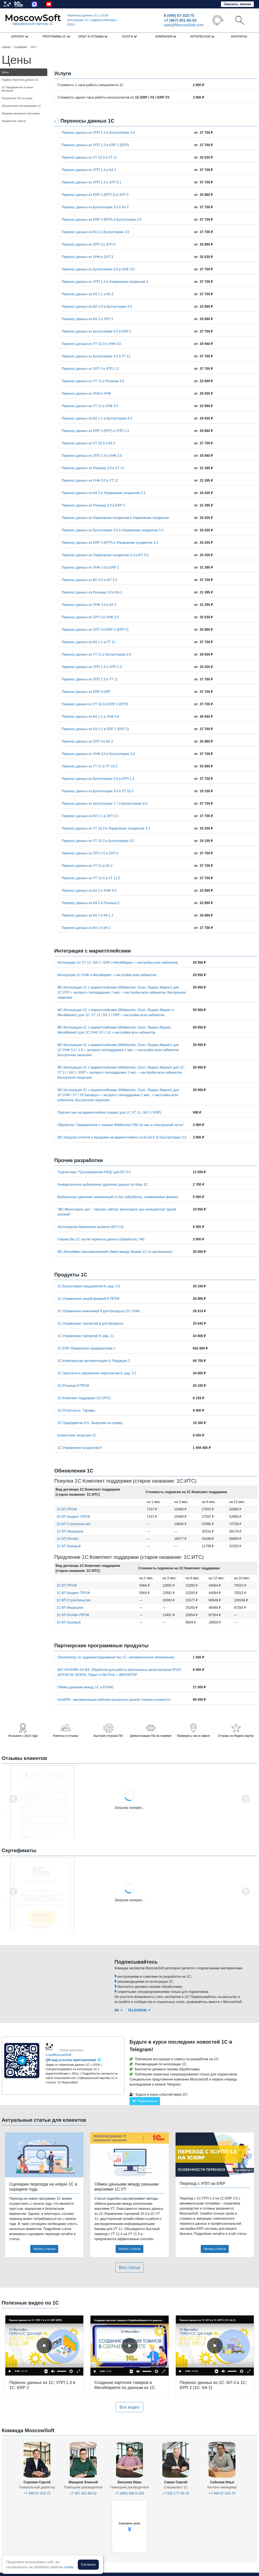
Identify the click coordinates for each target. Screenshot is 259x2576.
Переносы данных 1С (88, 15)
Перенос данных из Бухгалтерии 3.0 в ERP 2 (96, 331)
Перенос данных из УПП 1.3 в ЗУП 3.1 (91, 182)
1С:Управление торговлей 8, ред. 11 (85, 1336)
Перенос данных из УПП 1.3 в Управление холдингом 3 (105, 281)
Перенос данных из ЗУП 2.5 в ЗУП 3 (90, 853)
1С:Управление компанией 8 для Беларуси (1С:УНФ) (98, 1311)
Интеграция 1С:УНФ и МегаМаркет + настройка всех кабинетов (106, 975)
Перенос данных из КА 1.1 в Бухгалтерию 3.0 (97, 418)
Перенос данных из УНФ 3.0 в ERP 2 (90, 567)
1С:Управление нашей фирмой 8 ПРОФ (88, 1298)
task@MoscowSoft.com (184, 25)
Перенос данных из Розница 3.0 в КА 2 (92, 592)
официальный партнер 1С (32, 23)
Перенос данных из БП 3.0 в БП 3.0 (89, 580)
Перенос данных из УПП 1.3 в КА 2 (89, 170)
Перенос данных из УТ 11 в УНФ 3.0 (90, 406)
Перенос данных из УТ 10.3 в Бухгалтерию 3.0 (98, 841)
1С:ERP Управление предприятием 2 (86, 1348)
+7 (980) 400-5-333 (129, 2493)
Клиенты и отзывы (65, 1735)
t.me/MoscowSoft (58, 2055)
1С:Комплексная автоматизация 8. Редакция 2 (93, 1361)
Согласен (88, 2564)
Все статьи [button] (129, 2267)
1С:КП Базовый (69, 1546)
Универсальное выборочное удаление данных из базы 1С (102, 1184)
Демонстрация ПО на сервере (150, 1735)
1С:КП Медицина (70, 1531)
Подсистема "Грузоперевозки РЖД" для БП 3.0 (94, 1172)
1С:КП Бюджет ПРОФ (73, 1516)
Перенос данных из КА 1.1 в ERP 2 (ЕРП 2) (95, 729)
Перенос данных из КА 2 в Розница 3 (90, 903)
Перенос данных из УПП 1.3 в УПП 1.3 (92, 667)
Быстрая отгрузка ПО (108, 1735)
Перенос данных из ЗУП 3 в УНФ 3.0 (90, 617)
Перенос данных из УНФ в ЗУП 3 (87, 257)
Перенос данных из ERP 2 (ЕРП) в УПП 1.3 (95, 431)
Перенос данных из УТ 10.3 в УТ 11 (89, 157)
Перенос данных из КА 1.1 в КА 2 (87, 294)
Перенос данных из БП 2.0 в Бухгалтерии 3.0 (97, 306)
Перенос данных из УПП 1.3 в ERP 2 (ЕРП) (95, 145)
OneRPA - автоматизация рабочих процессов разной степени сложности (113, 1699)
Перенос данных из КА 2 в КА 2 (86, 928)
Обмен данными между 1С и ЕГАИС (85, 1687)
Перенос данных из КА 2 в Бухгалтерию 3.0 (95, 232)
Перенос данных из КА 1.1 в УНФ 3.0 (90, 716)
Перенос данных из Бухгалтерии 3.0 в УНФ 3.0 (98, 269)
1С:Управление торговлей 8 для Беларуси (90, 1323)
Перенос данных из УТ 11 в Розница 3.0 (93, 381)
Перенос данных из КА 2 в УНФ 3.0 (89, 890)
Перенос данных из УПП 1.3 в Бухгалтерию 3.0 (98, 132)
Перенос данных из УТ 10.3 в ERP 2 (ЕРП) (95, 704)
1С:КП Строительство (74, 1524)
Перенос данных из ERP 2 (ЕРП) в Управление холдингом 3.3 (110, 542)
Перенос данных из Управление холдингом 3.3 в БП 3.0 (105, 555)
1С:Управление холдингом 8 (79, 1448)
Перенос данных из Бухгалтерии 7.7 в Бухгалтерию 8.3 (104, 803)
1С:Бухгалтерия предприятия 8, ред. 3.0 (88, 1286)
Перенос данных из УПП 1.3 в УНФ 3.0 (92, 455)
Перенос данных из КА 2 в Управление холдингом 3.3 (103, 493)
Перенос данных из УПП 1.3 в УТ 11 (90, 679)
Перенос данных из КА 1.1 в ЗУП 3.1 (90, 816)
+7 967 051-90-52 (83, 2493)
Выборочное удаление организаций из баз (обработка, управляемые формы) (117, 1197)
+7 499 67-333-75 (37, 2493)
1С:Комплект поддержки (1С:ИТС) (84, 1398)
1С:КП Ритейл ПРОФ (73, 1615)
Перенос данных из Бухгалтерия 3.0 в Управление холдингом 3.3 (112, 530)
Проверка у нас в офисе (193, 1735)
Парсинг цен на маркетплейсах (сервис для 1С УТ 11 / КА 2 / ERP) (109, 1112)
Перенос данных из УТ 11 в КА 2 (87, 865)
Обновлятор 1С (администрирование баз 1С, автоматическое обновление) (115, 1657)
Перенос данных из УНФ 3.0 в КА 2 (89, 605)
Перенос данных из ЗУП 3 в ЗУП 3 (88, 244)
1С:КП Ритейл (67, 1539)
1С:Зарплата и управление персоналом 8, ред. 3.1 (96, 1373)
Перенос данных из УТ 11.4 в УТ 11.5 (91, 878)
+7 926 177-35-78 (176, 2493)
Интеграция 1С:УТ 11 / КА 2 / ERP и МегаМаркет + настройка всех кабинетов (117, 962)
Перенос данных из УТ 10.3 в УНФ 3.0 (91, 344)
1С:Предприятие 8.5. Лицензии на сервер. (90, 1423)
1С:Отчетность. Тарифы (76, 1410)
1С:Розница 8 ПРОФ (73, 1385)
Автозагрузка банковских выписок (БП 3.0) (90, 1227)
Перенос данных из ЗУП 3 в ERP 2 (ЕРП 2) (95, 629)
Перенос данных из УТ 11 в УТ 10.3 (89, 766)
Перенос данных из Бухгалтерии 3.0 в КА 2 (95, 207)
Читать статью (44, 2249)
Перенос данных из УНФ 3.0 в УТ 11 (90, 480)
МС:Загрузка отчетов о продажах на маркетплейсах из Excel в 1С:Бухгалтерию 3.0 (121, 1137)
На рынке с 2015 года (23, 1735)
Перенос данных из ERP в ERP (86, 691)
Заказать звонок (237, 4)
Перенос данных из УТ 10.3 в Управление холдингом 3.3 (106, 828)
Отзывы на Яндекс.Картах (236, 1735)
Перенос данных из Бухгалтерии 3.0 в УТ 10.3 (97, 791)
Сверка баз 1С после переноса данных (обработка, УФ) (100, 1239)
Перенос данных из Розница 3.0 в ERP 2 (93, 505)
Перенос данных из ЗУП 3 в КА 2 (87, 741)
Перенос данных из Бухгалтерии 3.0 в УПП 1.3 (98, 778)
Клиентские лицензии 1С (76, 1435)
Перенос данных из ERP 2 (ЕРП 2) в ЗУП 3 (95, 194)
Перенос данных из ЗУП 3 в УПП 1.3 (90, 368)
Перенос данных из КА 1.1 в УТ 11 (88, 642)
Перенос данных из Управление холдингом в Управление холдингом (115, 518)
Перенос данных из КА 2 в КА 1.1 (87, 915)
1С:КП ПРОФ (67, 1509)
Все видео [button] (129, 2407)
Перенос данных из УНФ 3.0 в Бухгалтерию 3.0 (98, 754)
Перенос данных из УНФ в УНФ (86, 393)
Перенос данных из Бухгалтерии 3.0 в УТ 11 (96, 356)
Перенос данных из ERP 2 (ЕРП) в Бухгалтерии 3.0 (101, 219)
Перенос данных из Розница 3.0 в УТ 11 (93, 468)
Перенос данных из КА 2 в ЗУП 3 (87, 319)
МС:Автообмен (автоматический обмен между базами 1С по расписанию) (114, 1251)
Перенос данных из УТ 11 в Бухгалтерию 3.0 (96, 654)
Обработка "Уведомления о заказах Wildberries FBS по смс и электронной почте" (120, 1125)
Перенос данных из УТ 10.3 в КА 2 (88, 443)
